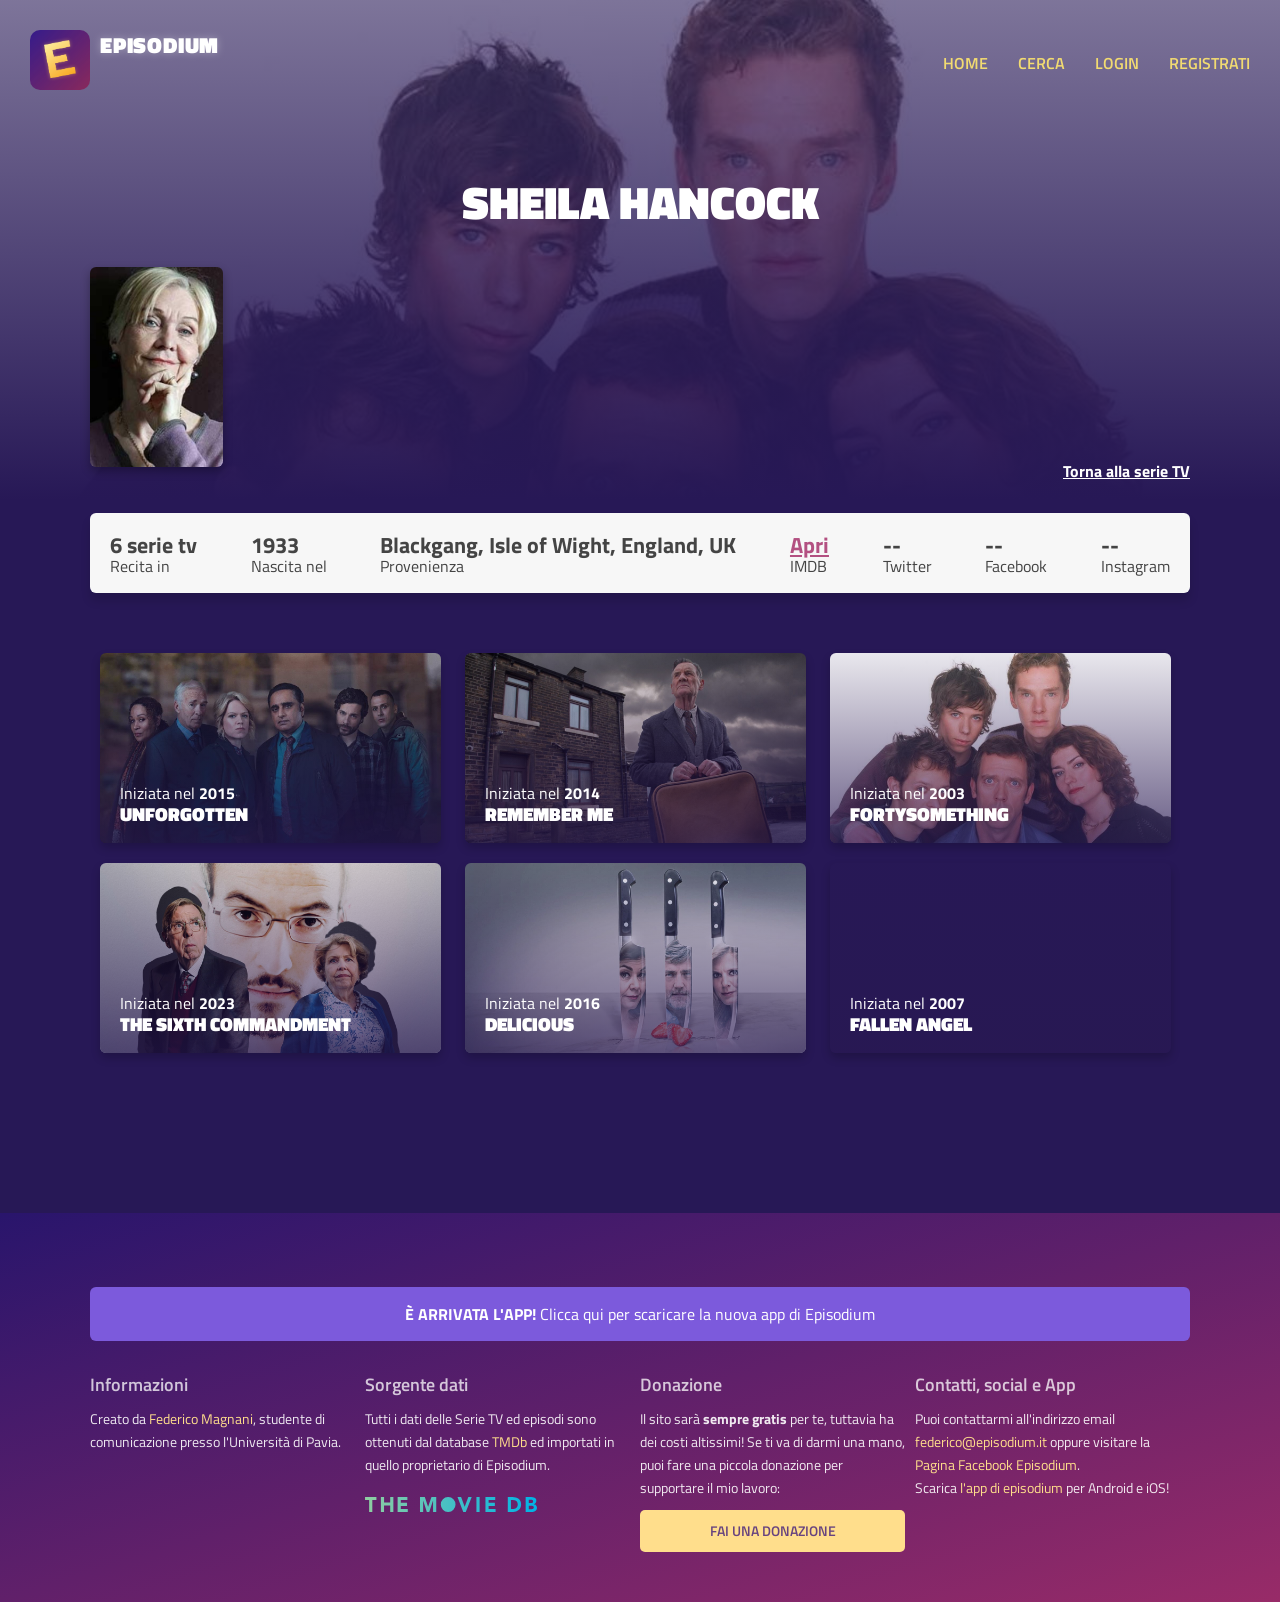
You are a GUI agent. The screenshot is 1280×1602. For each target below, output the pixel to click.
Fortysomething (929, 814)
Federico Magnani (201, 1419)
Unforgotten (184, 814)
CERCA (1041, 63)
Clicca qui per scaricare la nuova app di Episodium (640, 1314)
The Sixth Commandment (235, 1024)
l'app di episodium (1011, 1488)
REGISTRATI (1209, 63)
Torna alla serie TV (1126, 471)
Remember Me (549, 814)
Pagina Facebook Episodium (996, 1465)
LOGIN (1117, 63)
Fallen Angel (911, 1024)
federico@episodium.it (981, 1442)
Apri (809, 545)
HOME (965, 63)
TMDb (509, 1442)
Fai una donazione (773, 1531)
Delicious (529, 1024)
